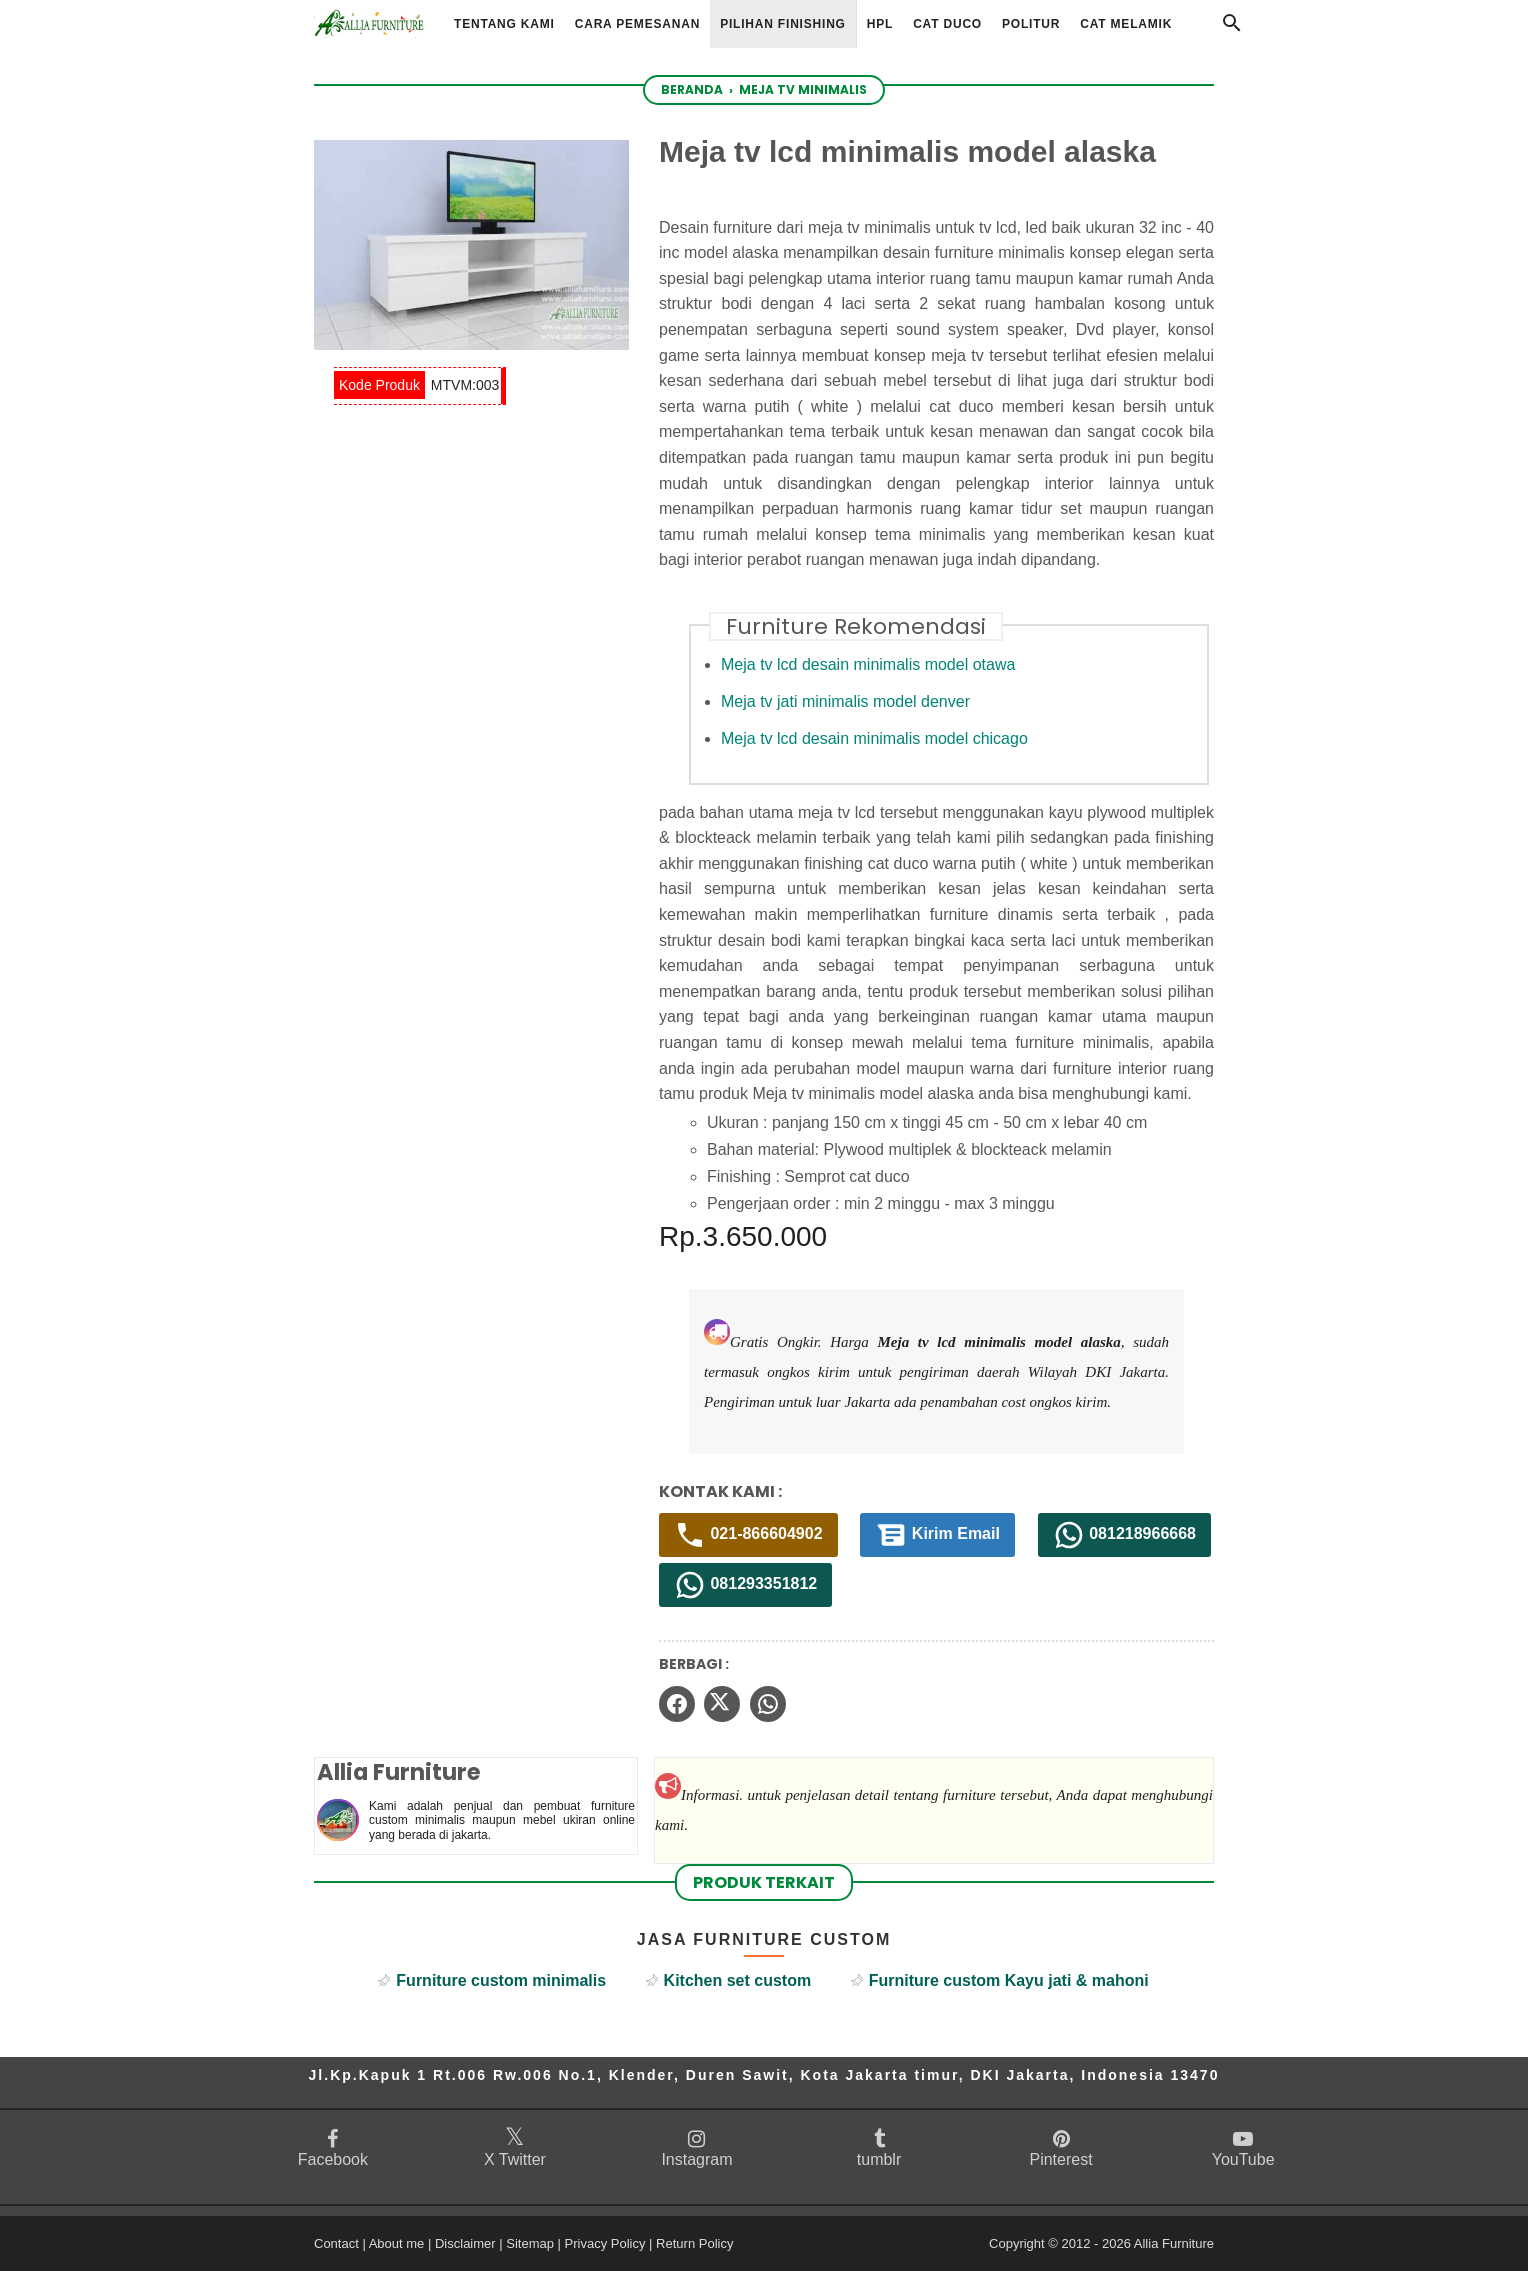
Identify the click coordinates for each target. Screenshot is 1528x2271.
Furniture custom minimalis (491, 1980)
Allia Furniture (1174, 2243)
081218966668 (1124, 1535)
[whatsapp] (768, 1704)
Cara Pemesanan (637, 24)
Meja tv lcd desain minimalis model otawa (868, 664)
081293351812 (745, 1585)
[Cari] (1232, 28)
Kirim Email (937, 1535)
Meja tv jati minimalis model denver (845, 701)
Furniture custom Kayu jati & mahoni (999, 1980)
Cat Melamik (1126, 24)
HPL (880, 24)
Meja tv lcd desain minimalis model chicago (874, 738)
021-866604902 (748, 1535)
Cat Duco (947, 24)
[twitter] (722, 1704)
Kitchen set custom (728, 1980)
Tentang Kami (504, 24)
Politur (1031, 24)
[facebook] (677, 1704)
